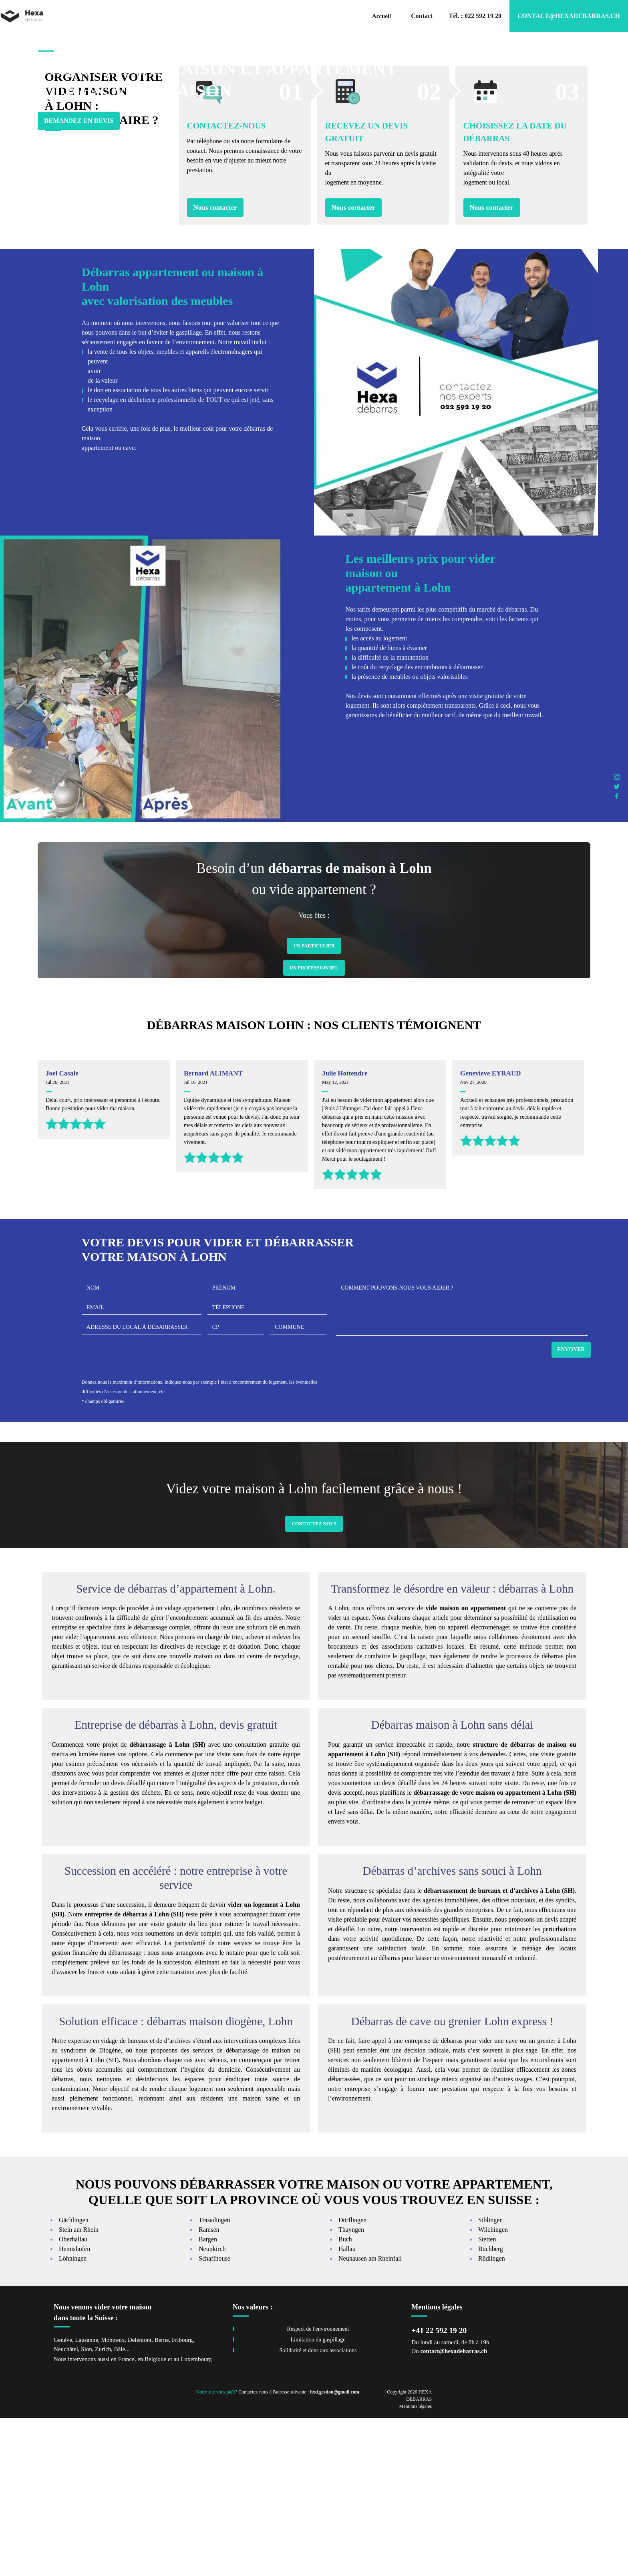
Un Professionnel (314, 1126)
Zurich (103, 2507)
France (126, 2517)
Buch (345, 2397)
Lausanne (86, 2498)
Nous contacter (215, 365)
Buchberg (490, 2407)
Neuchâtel (66, 2507)
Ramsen (209, 2388)
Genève (63, 2498)
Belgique (155, 2517)
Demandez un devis (78, 139)
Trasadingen (214, 2378)
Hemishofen (74, 2407)
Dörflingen (352, 2378)
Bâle (119, 2507)
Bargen (208, 2397)
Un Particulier (313, 1104)
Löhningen (73, 2416)
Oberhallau (73, 2397)
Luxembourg (196, 2517)
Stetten (487, 2397)
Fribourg (182, 2498)
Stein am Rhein (79, 2388)
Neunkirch (212, 2407)
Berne (162, 2498)
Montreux (113, 2498)
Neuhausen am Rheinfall (370, 2416)
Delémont (139, 2498)
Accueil (381, 16)
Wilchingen (493, 2388)
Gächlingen (74, 2378)
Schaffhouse (214, 2416)
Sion (86, 2507)
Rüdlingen (491, 2416)
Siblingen (490, 2378)
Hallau (347, 2407)
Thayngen (351, 2388)
